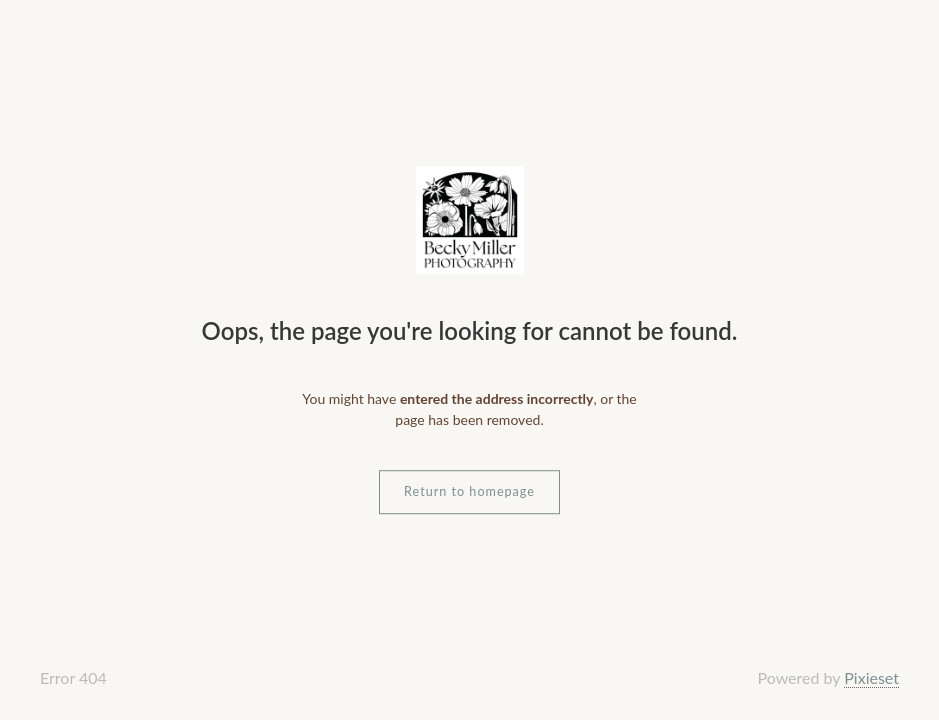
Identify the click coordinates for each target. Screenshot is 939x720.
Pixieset (871, 677)
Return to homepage (469, 491)
